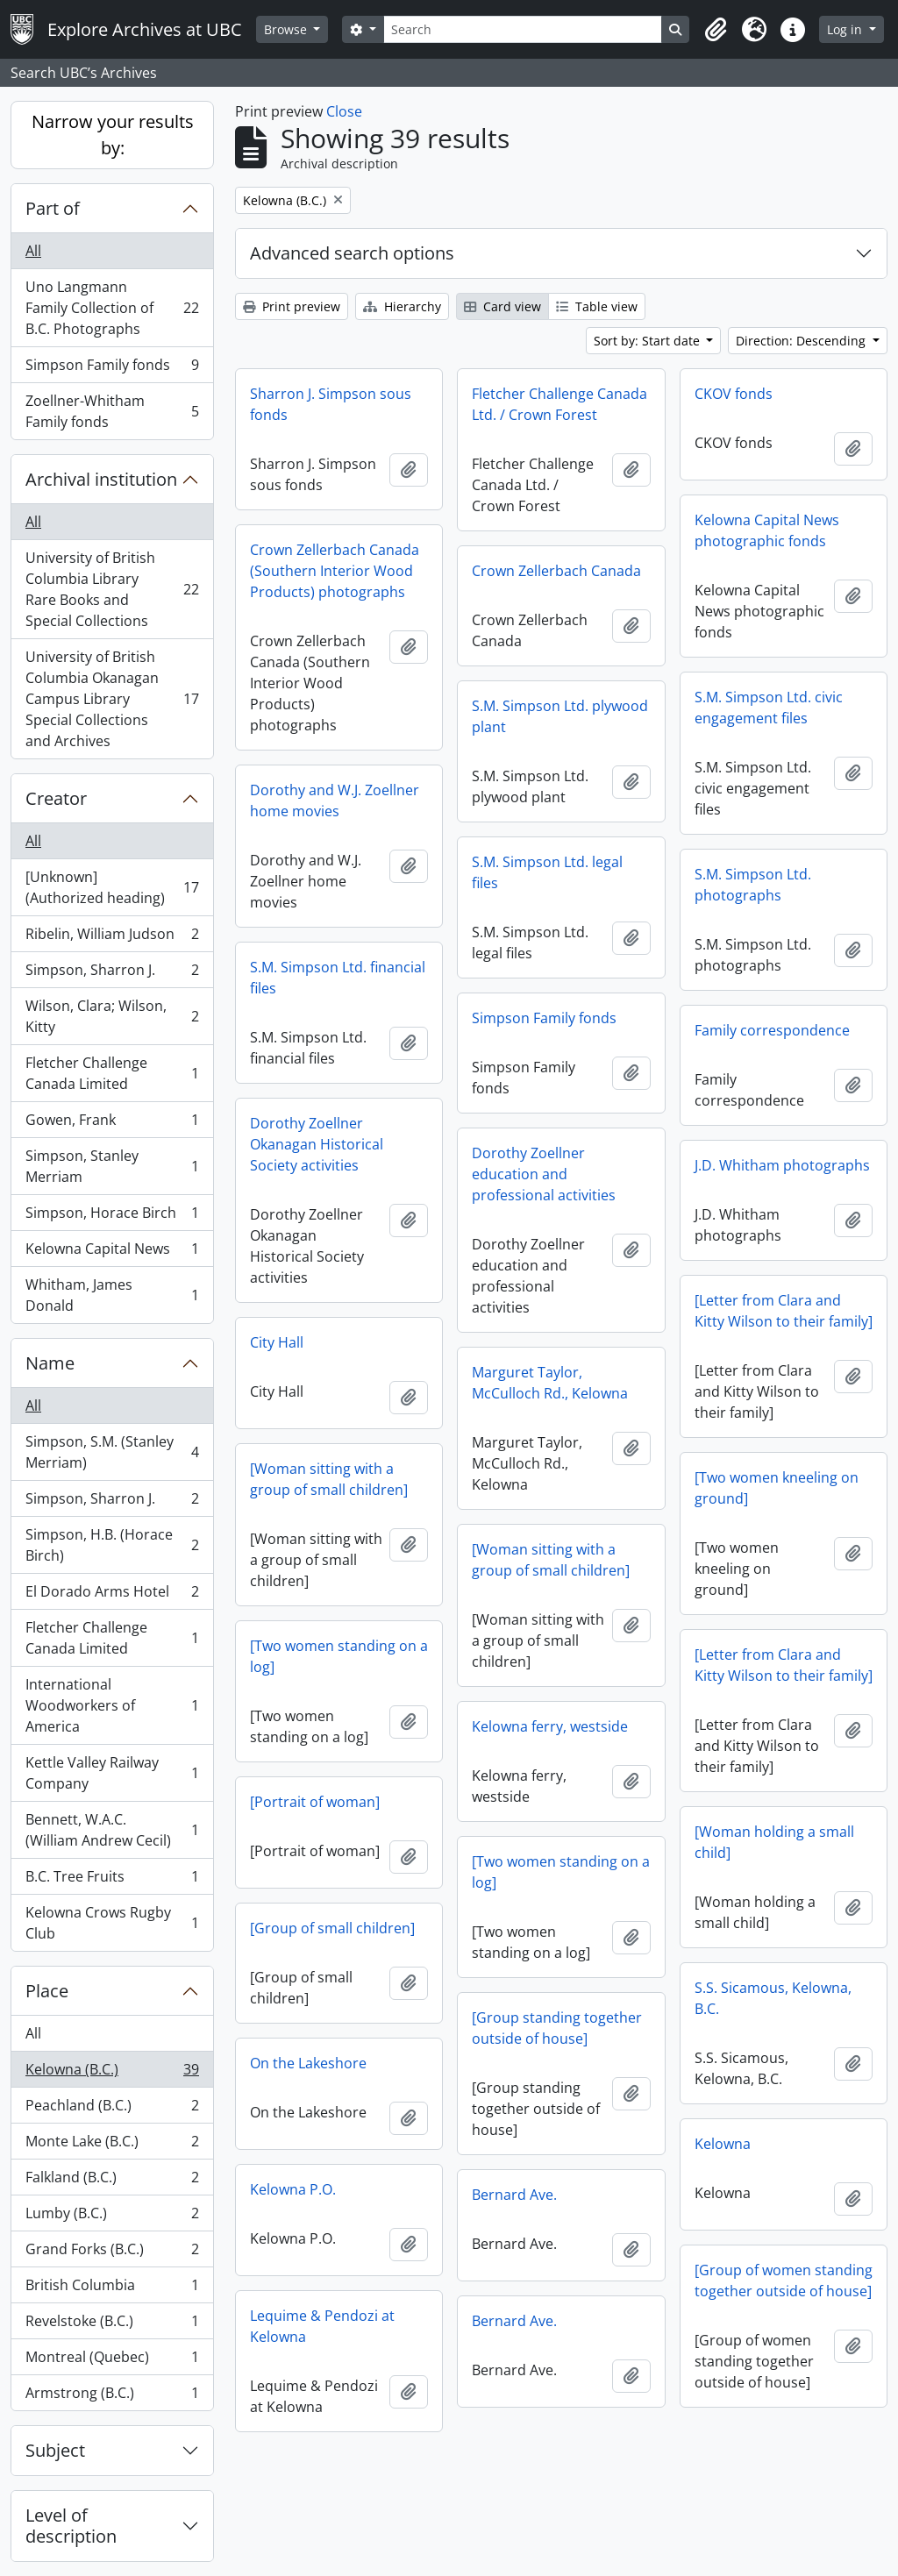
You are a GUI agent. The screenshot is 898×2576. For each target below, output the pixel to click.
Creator (56, 798)
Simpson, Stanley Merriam (112, 1166)
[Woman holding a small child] (774, 1842)
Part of (52, 208)
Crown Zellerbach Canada (556, 570)
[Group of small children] (332, 1928)
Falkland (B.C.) (112, 2181)
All (33, 250)
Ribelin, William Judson (112, 937)
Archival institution (101, 479)
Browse (287, 29)
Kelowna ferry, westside (550, 1726)
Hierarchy (402, 306)
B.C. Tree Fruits (112, 1880)
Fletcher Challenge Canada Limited (112, 1073)
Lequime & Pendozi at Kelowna (322, 2326)
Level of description (71, 2525)
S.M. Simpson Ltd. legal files (547, 872)
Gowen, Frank (112, 1123)
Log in (846, 29)
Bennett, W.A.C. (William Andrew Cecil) (112, 1830)
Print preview (291, 306)
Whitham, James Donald (112, 1295)
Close (344, 111)
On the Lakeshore (308, 2063)
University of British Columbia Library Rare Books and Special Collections (112, 589)
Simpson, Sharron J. (112, 973)
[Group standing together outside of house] (557, 2028)
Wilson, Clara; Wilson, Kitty (112, 1016)
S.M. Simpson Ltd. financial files (337, 977)
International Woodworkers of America (112, 1705)
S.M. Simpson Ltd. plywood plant (560, 716)
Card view (502, 306)
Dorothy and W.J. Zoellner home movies (334, 800)
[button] (715, 30)
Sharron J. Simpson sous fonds (330, 404)
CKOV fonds (734, 393)
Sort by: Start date (648, 340)
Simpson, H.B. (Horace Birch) (112, 1545)
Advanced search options (352, 253)
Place (46, 1991)
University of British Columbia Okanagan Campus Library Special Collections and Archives (112, 699)
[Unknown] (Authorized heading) (112, 887)
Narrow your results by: (113, 135)
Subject (55, 2450)
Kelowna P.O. (293, 2189)
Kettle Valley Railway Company (112, 1773)
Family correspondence (772, 1030)
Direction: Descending (802, 340)
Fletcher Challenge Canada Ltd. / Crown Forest (559, 404)
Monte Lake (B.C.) (112, 2145)
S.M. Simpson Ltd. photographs (753, 885)
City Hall (276, 1342)
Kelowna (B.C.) (112, 2073)
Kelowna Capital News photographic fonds (767, 530)
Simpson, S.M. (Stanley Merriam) (112, 1452)
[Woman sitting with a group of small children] (329, 1479)
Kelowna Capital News (112, 1252)
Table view (597, 306)
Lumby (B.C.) (112, 2216)
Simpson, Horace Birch (112, 1216)
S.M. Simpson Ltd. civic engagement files (769, 707)
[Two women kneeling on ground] (777, 1488)
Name (50, 1363)
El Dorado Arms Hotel (112, 1595)
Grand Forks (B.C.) (112, 2252)
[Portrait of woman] (315, 1801)
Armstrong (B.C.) (112, 2396)
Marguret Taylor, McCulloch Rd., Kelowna (550, 1383)
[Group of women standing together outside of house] (784, 2280)
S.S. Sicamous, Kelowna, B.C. (773, 1998)
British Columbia (112, 2288)
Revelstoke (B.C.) (112, 2324)
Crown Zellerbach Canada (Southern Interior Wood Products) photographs (334, 570)
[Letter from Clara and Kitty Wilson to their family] (784, 1311)
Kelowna (723, 2143)
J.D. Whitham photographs (782, 1165)
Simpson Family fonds (112, 368)
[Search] (522, 29)
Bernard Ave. (514, 2194)
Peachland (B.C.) (112, 2109)
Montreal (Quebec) (112, 2360)
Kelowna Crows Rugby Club (112, 1923)
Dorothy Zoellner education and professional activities (544, 1174)
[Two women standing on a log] (339, 1656)
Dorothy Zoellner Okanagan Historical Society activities (316, 1144)
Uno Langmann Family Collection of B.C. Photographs (112, 307)
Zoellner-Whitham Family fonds (112, 411)
